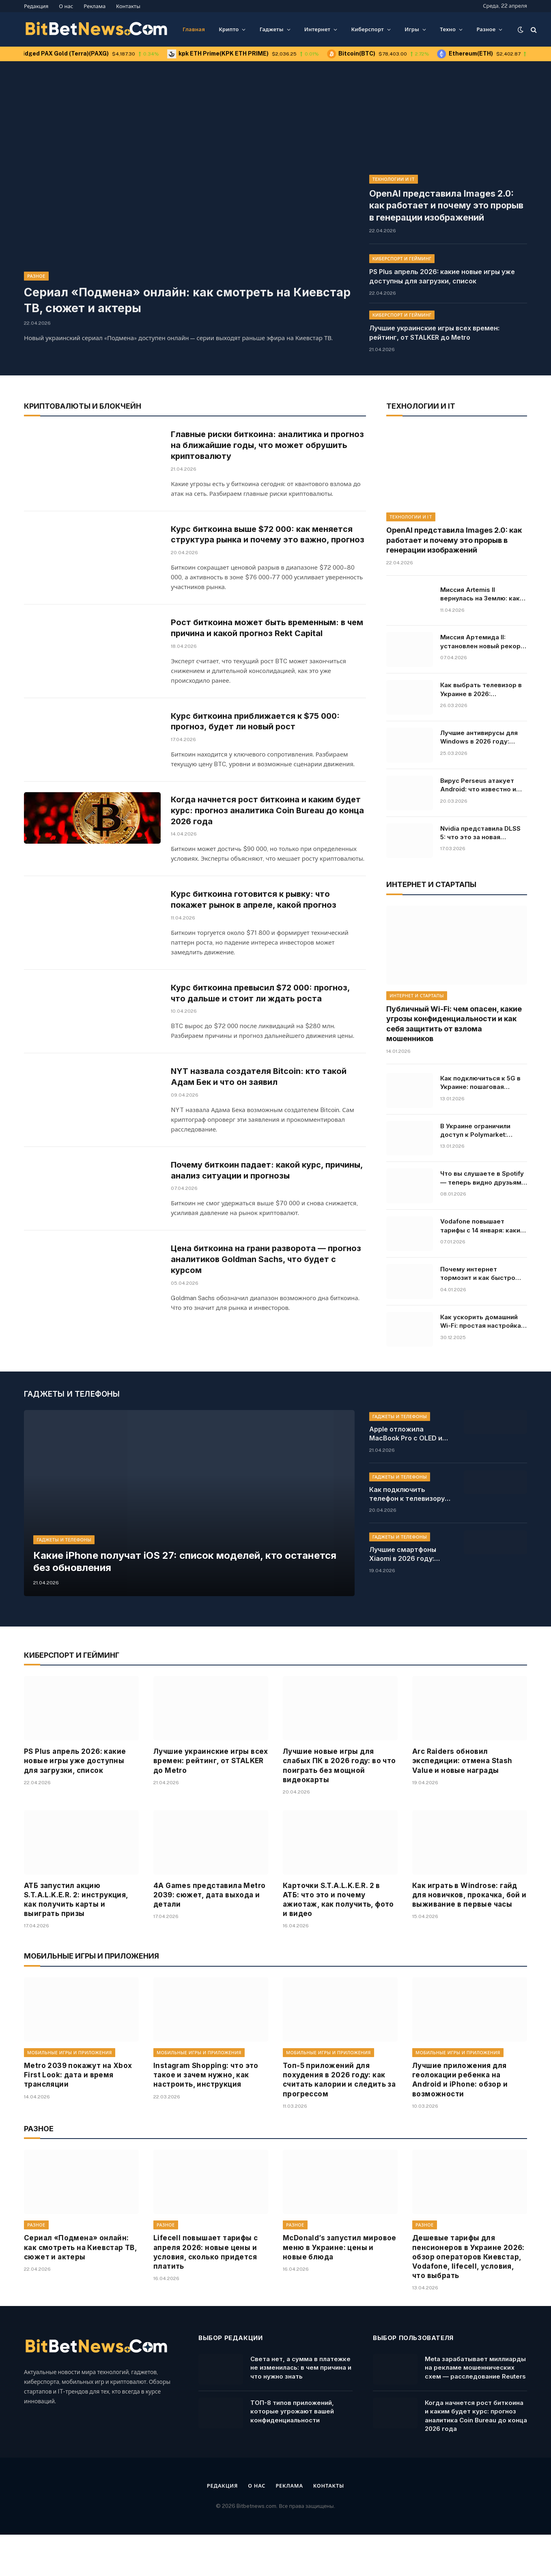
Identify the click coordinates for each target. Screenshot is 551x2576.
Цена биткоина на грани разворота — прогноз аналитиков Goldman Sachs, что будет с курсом (268, 1330)
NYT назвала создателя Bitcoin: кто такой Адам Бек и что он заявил (260, 1129)
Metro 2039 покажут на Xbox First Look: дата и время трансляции (78, 2116)
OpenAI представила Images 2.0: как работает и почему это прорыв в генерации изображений (437, 202)
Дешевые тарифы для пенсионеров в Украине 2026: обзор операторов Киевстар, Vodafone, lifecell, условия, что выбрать (468, 2298)
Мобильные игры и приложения (69, 2094)
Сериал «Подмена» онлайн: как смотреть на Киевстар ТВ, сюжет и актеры (185, 300)
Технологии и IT (393, 179)
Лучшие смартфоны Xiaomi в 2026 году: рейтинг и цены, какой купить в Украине (407, 1596)
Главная (194, 29)
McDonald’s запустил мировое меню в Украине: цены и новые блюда (339, 2288)
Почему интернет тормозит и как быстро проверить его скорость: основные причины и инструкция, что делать (480, 1267)
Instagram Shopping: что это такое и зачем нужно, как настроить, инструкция (205, 2116)
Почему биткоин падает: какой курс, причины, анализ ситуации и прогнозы (252, 1227)
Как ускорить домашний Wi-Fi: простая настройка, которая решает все (481, 1315)
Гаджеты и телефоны (64, 1579)
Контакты (128, 6)
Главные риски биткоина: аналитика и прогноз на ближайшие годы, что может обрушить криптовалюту (257, 439)
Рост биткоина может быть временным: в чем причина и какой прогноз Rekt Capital (260, 639)
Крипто (229, 29)
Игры (412, 29)
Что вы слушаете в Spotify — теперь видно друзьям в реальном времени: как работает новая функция (483, 1172)
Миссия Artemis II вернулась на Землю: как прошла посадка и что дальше (480, 588)
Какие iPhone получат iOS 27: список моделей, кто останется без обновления (171, 1602)
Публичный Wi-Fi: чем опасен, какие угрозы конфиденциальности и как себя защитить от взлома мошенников (454, 1018)
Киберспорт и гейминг (402, 252)
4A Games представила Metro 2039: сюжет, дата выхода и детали (209, 1936)
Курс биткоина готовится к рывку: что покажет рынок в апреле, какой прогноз (256, 933)
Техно (448, 29)
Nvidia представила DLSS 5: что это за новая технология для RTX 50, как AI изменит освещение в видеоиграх (482, 827)
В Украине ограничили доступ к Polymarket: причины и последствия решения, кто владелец (478, 1124)
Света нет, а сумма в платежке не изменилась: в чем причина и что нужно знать (300, 2409)
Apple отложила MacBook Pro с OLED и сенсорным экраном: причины (405, 1475)
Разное (485, 29)
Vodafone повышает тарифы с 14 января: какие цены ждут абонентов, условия (482, 1219)
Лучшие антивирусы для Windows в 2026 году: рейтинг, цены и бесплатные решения (479, 731)
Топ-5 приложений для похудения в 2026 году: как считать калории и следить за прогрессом (339, 2121)
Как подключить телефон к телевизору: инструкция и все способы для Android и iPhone (407, 1536)
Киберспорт (367, 29)
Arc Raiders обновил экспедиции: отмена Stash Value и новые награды (462, 1802)
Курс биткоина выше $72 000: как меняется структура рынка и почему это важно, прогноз (265, 538)
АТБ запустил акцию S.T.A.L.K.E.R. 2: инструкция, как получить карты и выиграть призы (76, 1941)
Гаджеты (272, 29)
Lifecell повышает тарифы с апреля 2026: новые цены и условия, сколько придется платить (205, 2293)
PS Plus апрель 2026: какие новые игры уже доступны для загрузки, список (442, 270)
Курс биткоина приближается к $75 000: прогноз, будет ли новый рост (258, 737)
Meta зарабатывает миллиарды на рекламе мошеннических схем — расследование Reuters (475, 2409)
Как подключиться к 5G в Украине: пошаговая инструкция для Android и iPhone (481, 1076)
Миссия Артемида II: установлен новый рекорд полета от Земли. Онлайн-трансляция (482, 636)
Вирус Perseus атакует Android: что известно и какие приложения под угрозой (478, 779)
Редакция (36, 6)
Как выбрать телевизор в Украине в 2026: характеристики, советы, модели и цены (481, 683)
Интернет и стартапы (417, 989)
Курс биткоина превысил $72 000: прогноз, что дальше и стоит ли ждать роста (264, 1031)
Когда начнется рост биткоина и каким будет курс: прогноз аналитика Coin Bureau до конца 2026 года (268, 840)
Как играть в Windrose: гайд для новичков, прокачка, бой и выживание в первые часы (469, 1936)
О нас (66, 6)
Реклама (94, 6)
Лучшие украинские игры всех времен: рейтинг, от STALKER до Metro (434, 326)
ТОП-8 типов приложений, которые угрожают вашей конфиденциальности (292, 2452)
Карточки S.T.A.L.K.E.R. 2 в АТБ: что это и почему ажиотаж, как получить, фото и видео (338, 1941)
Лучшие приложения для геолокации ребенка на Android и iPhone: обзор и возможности (460, 2121)
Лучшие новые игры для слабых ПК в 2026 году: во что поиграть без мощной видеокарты (339, 1807)
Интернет (317, 29)
